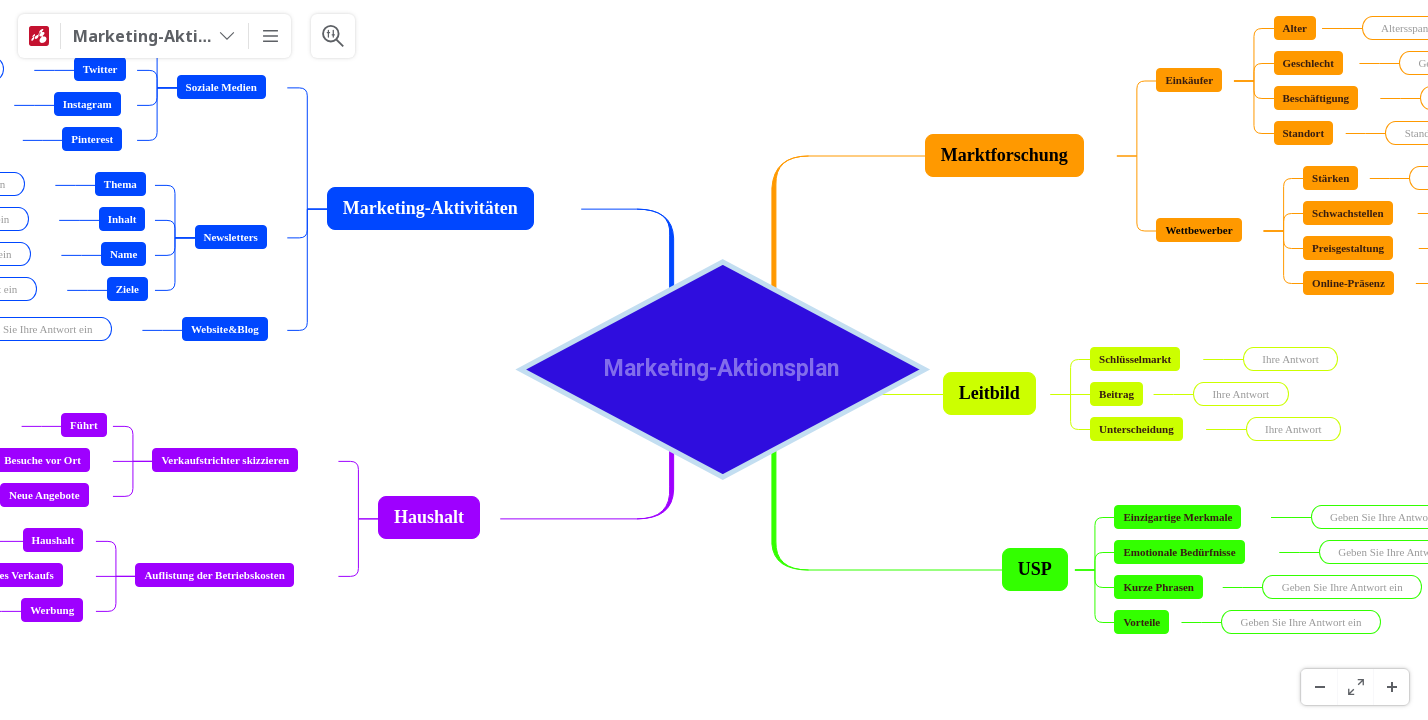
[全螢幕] (1355, 687)
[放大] (1391, 687)
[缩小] (1319, 687)
